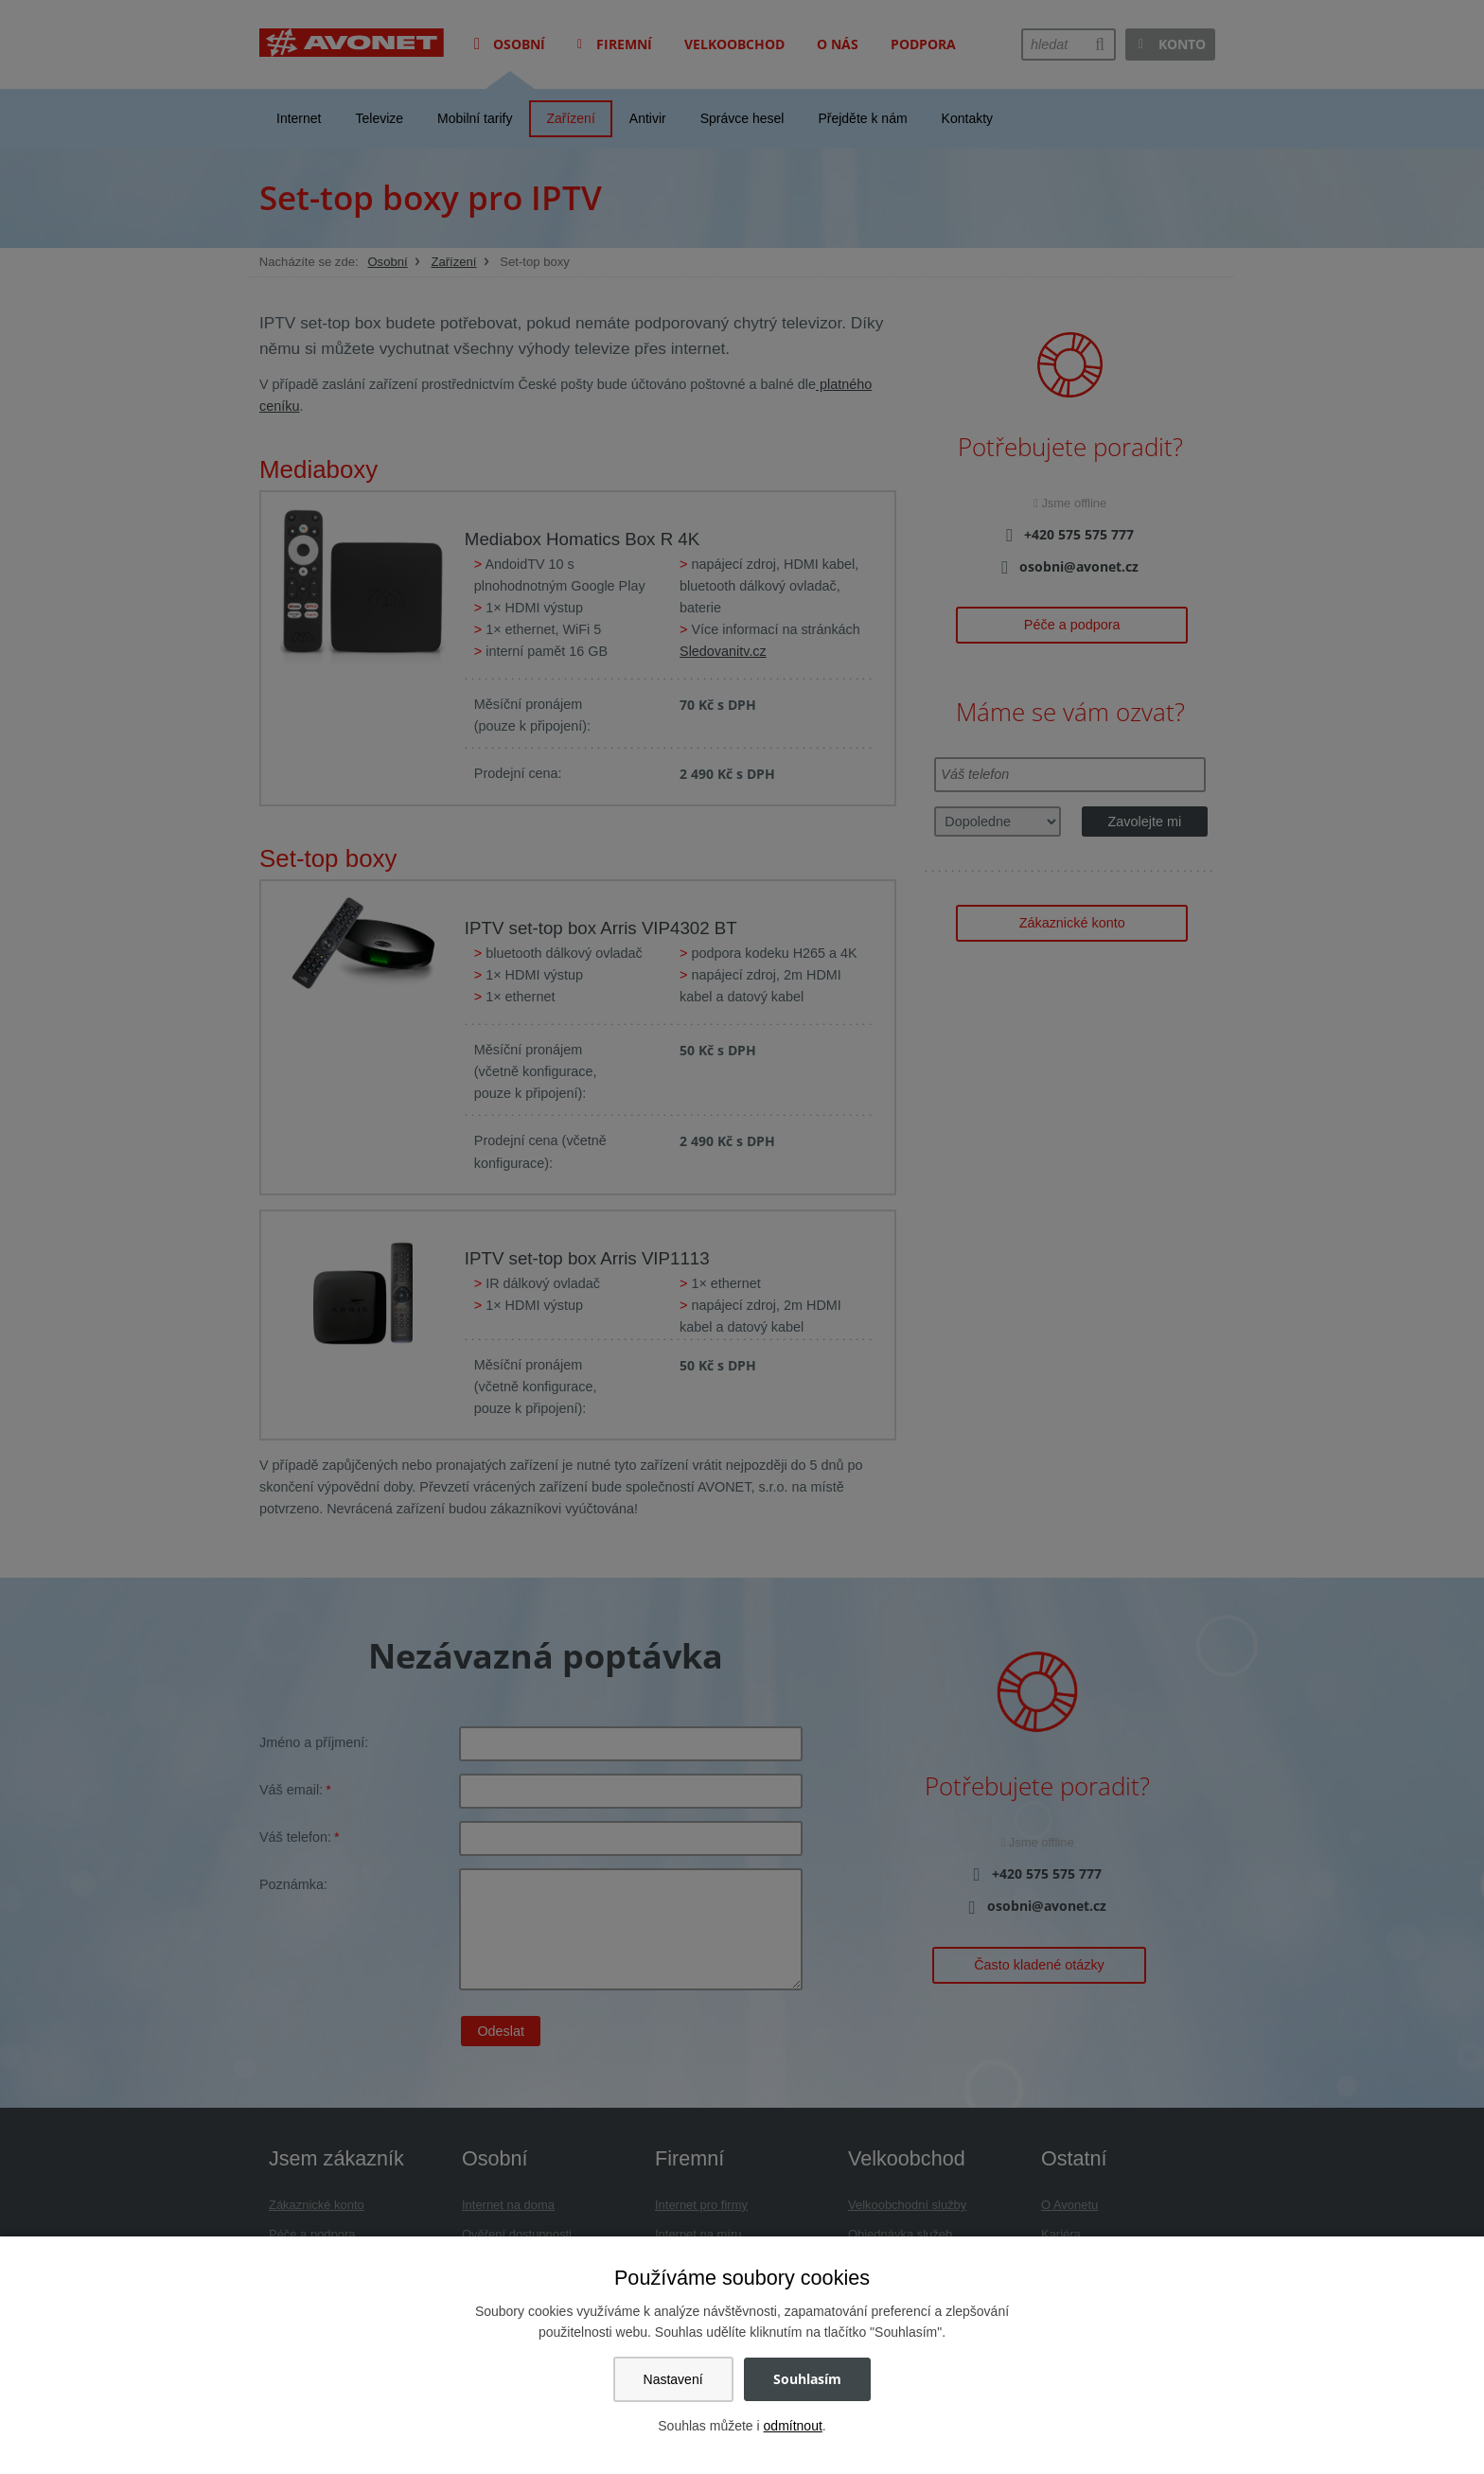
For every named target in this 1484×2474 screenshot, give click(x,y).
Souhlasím (807, 2379)
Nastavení (673, 2379)
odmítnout (793, 2425)
